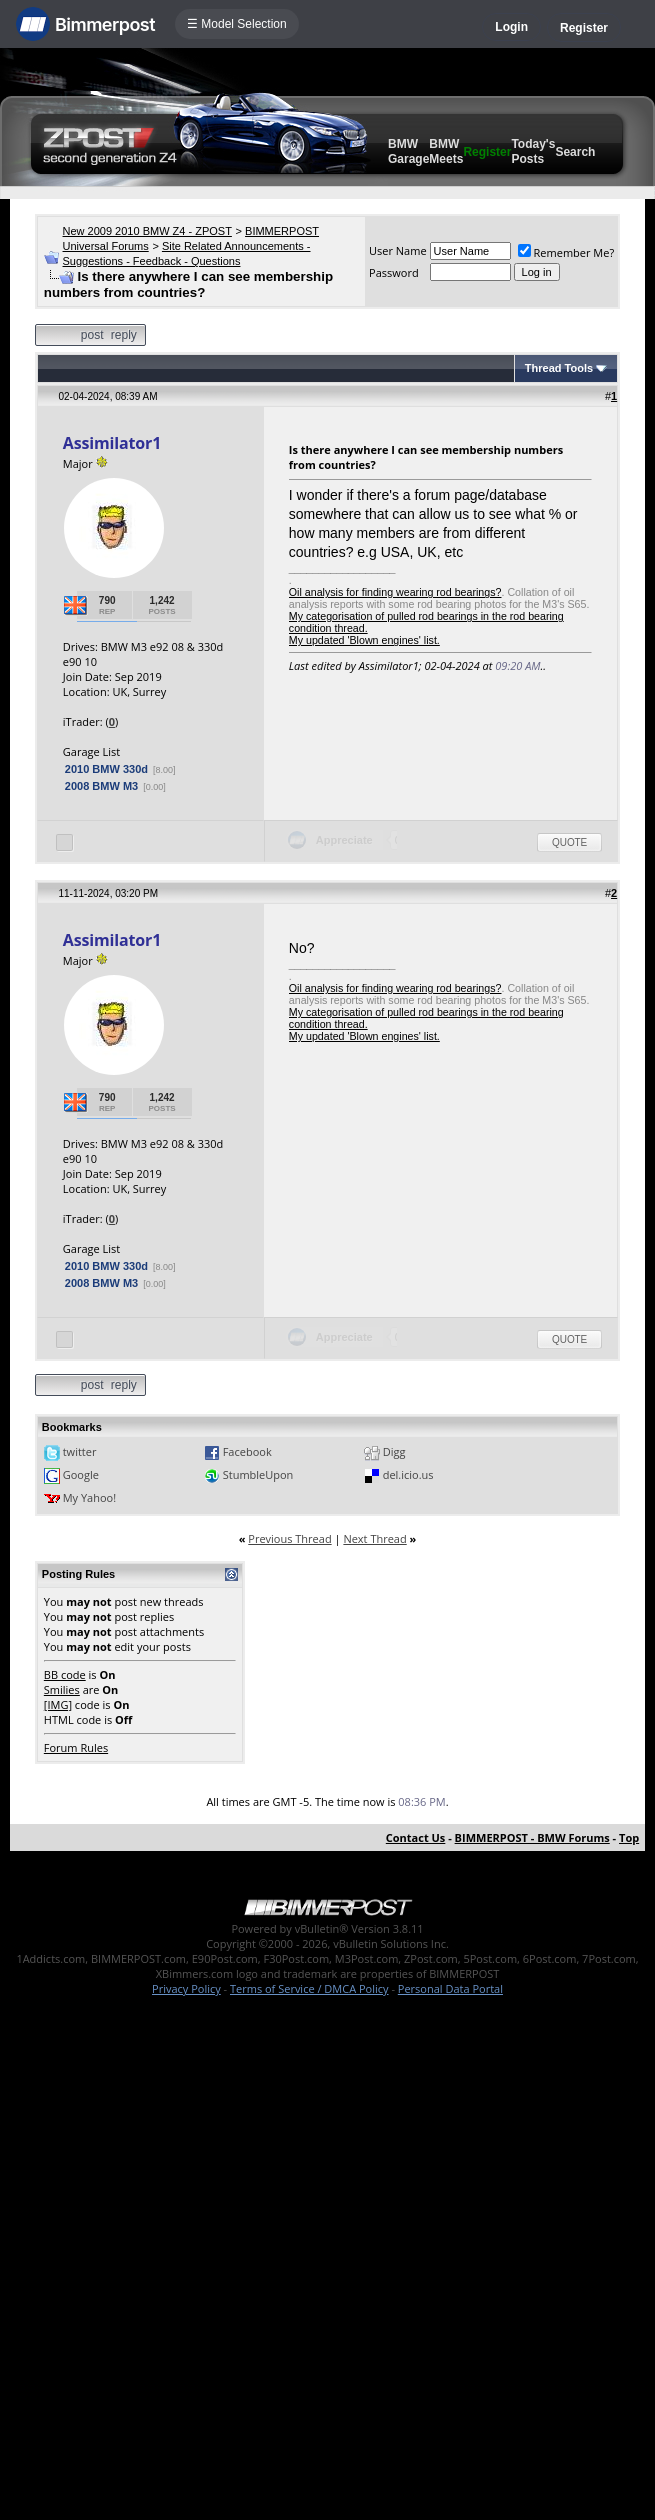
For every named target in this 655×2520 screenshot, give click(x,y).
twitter (80, 1451)
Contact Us (416, 1837)
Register (584, 28)
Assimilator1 (112, 443)
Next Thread (374, 1538)
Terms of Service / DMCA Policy (309, 1988)
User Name (398, 250)
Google (81, 1474)
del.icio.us (408, 1474)
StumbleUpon (258, 1474)
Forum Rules (76, 1747)
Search (575, 152)
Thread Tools (559, 368)
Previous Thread (289, 1538)
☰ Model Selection (237, 24)
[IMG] (58, 1704)
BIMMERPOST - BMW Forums (532, 1837)
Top (629, 1837)
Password (394, 272)
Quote (569, 842)
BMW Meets (446, 151)
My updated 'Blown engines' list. (364, 640)
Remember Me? (566, 252)
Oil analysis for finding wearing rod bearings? (395, 592)
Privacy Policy (186, 1988)
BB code (65, 1674)
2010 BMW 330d (106, 769)
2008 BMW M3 (101, 786)
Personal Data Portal (450, 1988)
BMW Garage (408, 151)
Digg (394, 1451)
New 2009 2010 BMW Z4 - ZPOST (147, 231)
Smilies (62, 1689)
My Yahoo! (89, 1497)
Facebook (247, 1451)
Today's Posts (533, 151)
